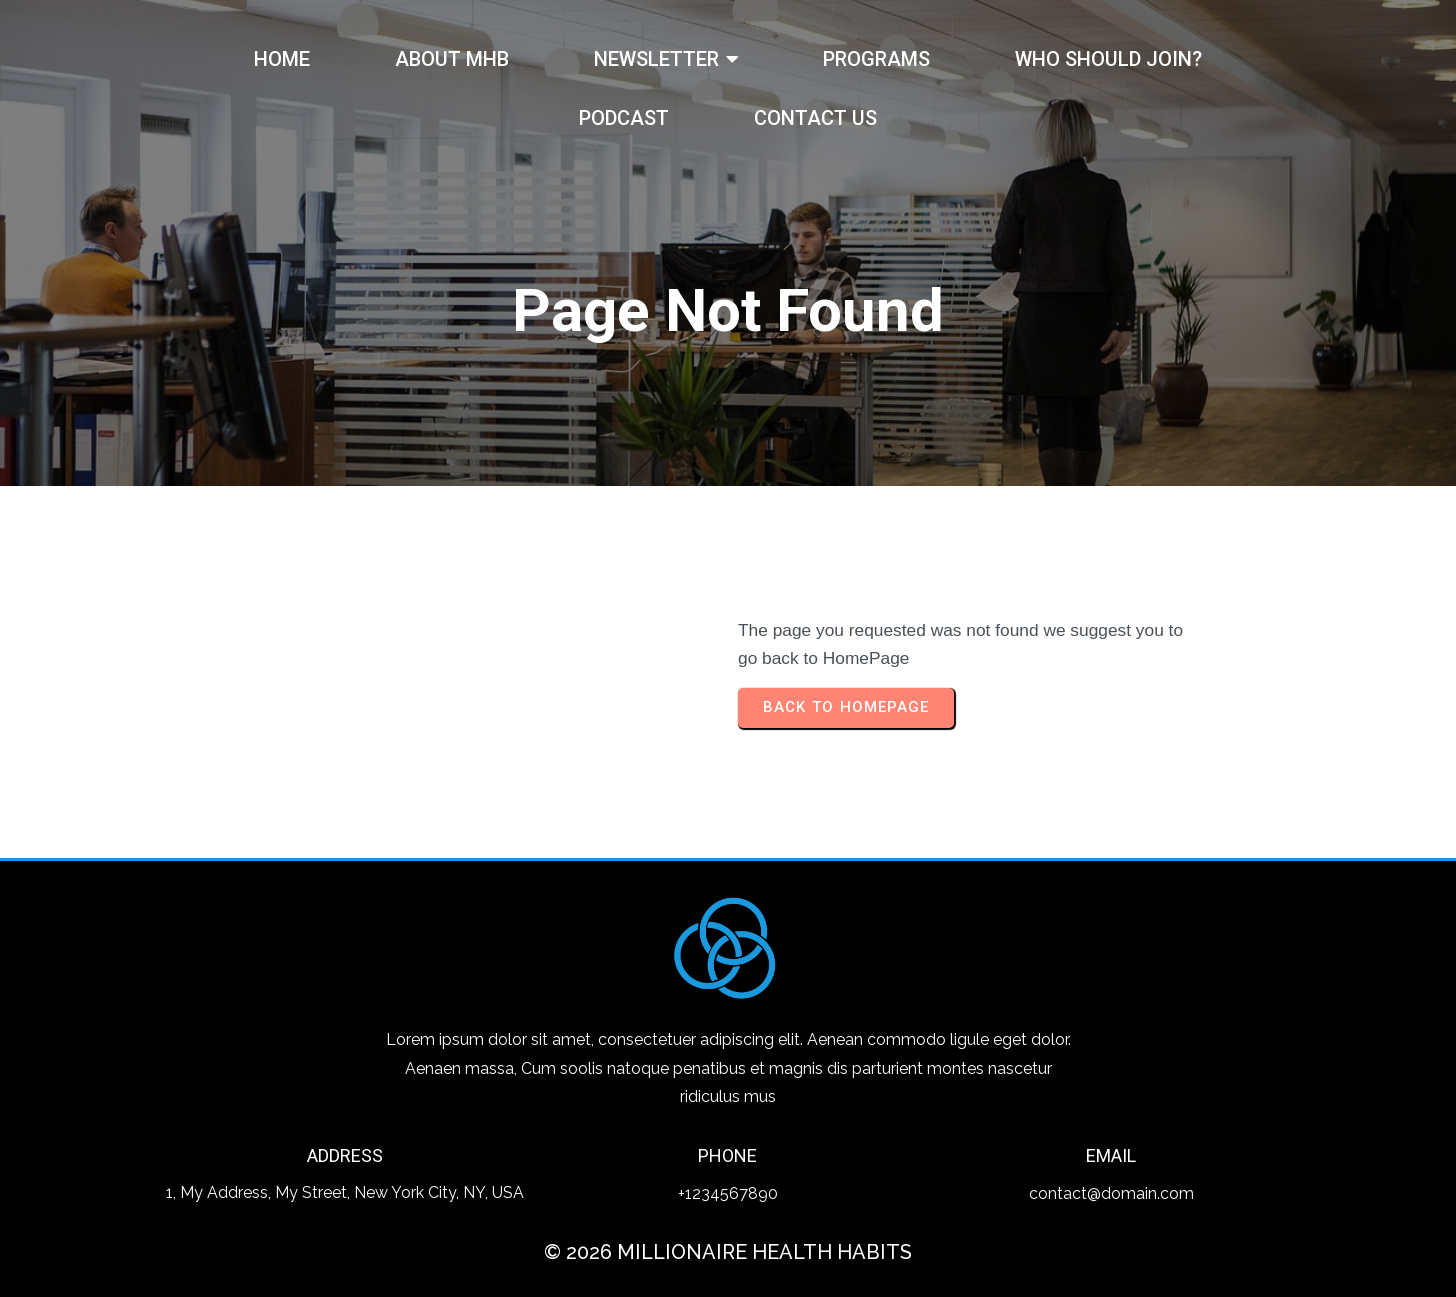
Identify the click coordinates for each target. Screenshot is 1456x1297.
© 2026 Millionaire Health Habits (728, 1252)
